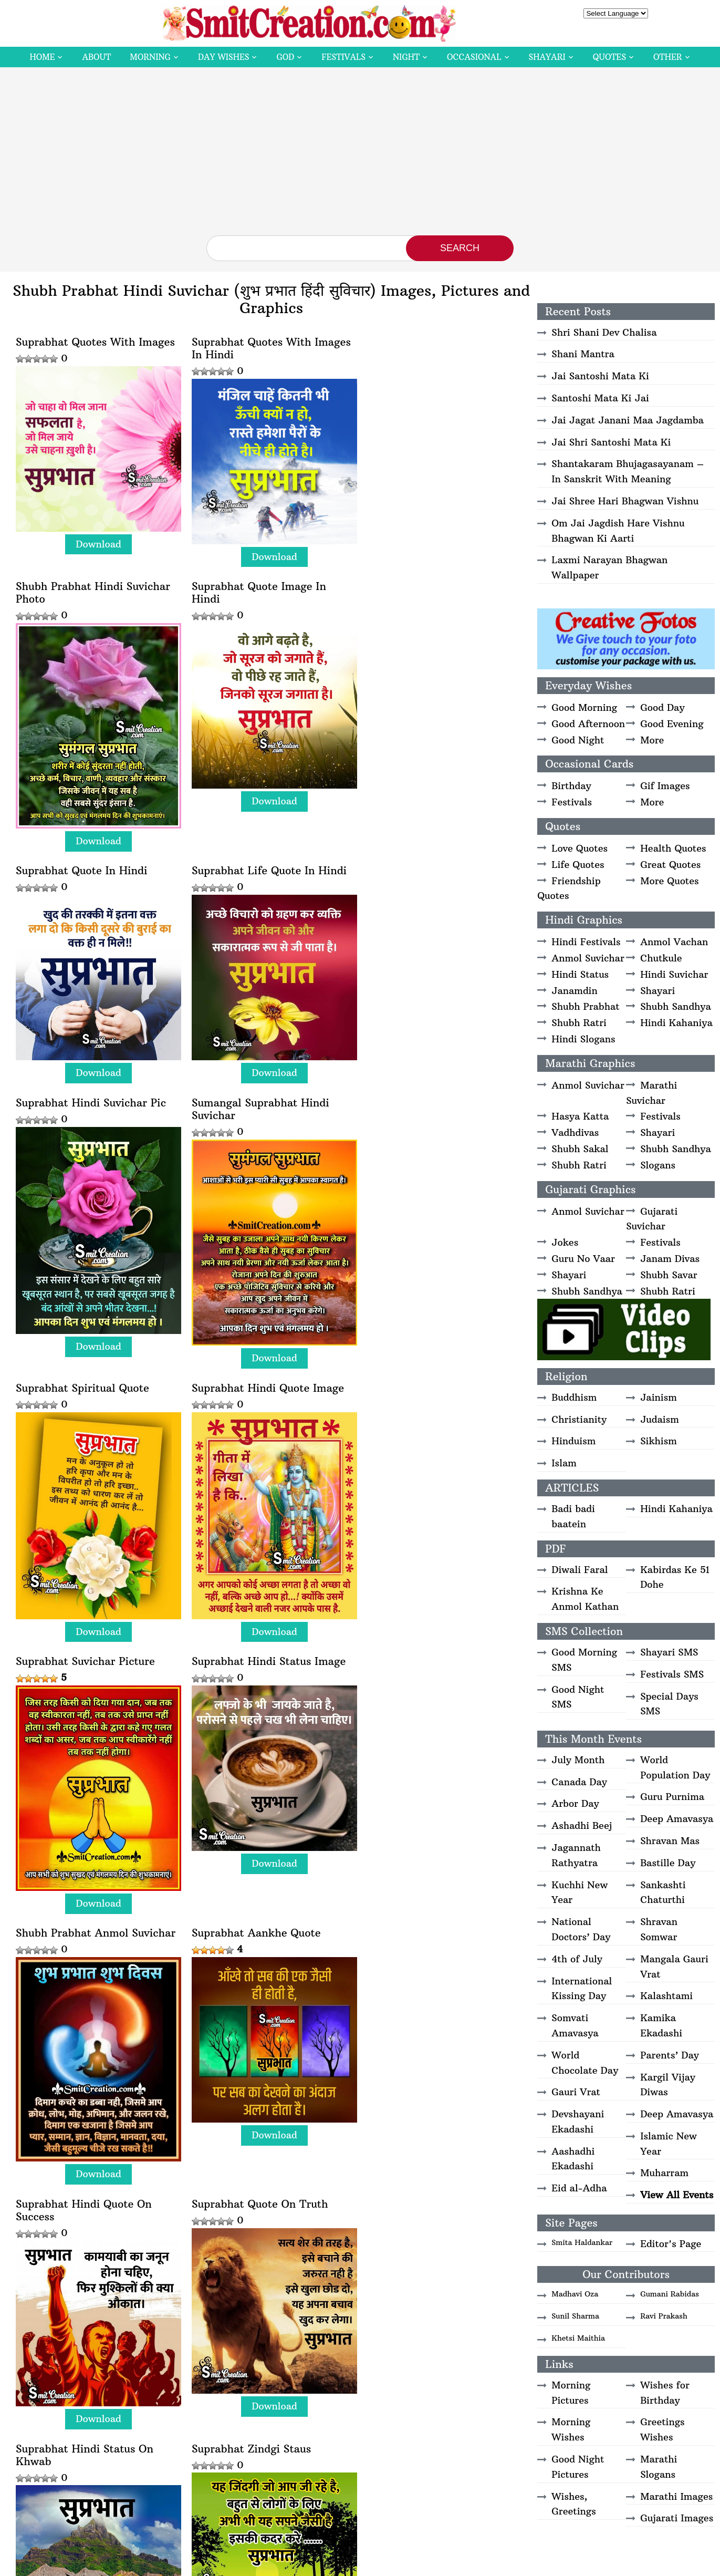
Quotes (609, 57)
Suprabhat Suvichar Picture (257, 1142)
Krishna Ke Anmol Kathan (585, 1598)
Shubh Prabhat (585, 1006)
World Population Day (675, 1767)
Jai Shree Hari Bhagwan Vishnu (624, 501)
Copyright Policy (439, 2564)
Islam (564, 1463)
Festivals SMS (672, 1674)
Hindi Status (580, 974)
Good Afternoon (588, 724)
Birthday (571, 786)
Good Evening (671, 724)
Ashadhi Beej (581, 1825)
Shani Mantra (582, 354)
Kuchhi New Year (579, 1892)
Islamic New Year (668, 2143)
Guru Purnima (672, 1797)
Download (97, 540)
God (285, 57)
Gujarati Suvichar (651, 1219)
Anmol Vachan (674, 942)
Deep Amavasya (676, 1819)
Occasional (474, 57)
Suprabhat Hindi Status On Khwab (257, 1683)
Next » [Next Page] (329, 2455)
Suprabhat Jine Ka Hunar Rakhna (81, 2206)
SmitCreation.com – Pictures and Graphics (296, 2564)
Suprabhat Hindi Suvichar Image (253, 1924)
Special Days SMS (669, 1704)
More (652, 740)
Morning (150, 57)
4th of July (576, 1959)
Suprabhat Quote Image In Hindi (83, 627)
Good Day (662, 707)
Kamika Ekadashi (661, 2025)
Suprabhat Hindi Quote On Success (428, 1417)
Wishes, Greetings (573, 2504)
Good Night (577, 740)
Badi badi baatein (573, 1516)
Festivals (343, 57)
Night (406, 57)
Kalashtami (666, 1996)
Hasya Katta (580, 1116)
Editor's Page (670, 2244)
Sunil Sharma (575, 2316)
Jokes (564, 1242)
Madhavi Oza (574, 2294)
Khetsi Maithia (578, 2338)
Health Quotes (673, 848)
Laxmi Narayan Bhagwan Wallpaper (609, 567)
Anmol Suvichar (587, 958)
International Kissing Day (581, 1988)
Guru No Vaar (583, 1259)
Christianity (579, 1419)
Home (42, 57)
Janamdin (574, 991)
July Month (577, 1760)
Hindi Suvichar (674, 974)
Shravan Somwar (658, 1929)
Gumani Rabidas (669, 2294)
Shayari (547, 57)
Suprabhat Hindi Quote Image (92, 1142)
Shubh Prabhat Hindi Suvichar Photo (437, 348)
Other (667, 57)
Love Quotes (579, 848)
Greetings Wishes (662, 2429)
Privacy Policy (495, 2564)
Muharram (664, 2173)
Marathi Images (676, 2496)
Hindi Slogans (583, 1039)
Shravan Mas (670, 1841)
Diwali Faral (579, 1570)
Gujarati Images (676, 2518)
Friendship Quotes (568, 888)
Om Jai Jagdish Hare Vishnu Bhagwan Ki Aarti (617, 530)
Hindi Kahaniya (676, 1023)
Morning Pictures (570, 2392)
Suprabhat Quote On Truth (84, 1677)
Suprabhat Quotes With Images (95, 342)
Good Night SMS (577, 1697)
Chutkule (661, 958)
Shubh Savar (668, 1275)
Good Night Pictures (577, 2466)
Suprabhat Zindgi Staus (419, 1677)
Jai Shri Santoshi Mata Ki (611, 442)
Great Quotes (670, 864)
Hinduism (573, 1441)
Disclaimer (388, 2564)
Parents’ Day (669, 2055)
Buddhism (574, 1397)
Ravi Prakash (663, 2316)
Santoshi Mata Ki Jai (600, 398)
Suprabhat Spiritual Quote (426, 862)
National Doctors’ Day (580, 1929)
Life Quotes (577, 864)
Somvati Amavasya (574, 2025)
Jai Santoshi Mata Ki (600, 376)
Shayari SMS (669, 1652)
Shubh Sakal (579, 1149)
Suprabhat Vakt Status (73, 1918)
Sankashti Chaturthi (663, 1892)
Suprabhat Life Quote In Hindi (437, 621)
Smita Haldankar (581, 2242)
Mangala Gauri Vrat (674, 1966)
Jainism (658, 1397)
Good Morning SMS (584, 1659)
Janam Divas (670, 1259)
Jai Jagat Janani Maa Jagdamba (627, 420)
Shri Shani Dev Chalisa (603, 332)
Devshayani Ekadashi (577, 2121)
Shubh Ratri (579, 1023)
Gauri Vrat (575, 2092)
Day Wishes (223, 57)
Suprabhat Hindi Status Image (437, 1142)
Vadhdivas (575, 1132)
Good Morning (584, 707)
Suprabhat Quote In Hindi (254, 621)
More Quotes (669, 881)
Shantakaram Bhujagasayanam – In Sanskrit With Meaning (627, 471)
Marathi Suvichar (651, 1092)
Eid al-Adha (579, 2188)
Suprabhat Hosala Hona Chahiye (420, 1924)
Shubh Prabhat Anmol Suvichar (95, 1411)
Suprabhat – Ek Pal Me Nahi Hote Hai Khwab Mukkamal (261, 2206)
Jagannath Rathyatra (576, 1855)
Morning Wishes (570, 2429)
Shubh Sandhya (675, 1006)
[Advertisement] (360, 156)
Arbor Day (575, 1803)
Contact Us (543, 2564)
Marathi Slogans (658, 2466)
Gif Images (665, 786)
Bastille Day (667, 1863)
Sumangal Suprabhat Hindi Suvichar (257, 868)
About (96, 57)
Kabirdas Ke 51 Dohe (674, 1577)
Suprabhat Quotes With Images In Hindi (267, 348)
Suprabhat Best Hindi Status (432, 2200)
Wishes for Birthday (665, 2392)
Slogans (657, 1165)
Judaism (659, 1419)
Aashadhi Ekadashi (572, 2158)
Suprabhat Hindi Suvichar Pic (91, 862)
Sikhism (658, 1441)
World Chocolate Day (584, 2062)
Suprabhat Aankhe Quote (252, 1411)
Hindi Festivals (585, 942)
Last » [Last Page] (371, 2455)
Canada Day (579, 1782)
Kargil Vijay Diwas (667, 2084)
